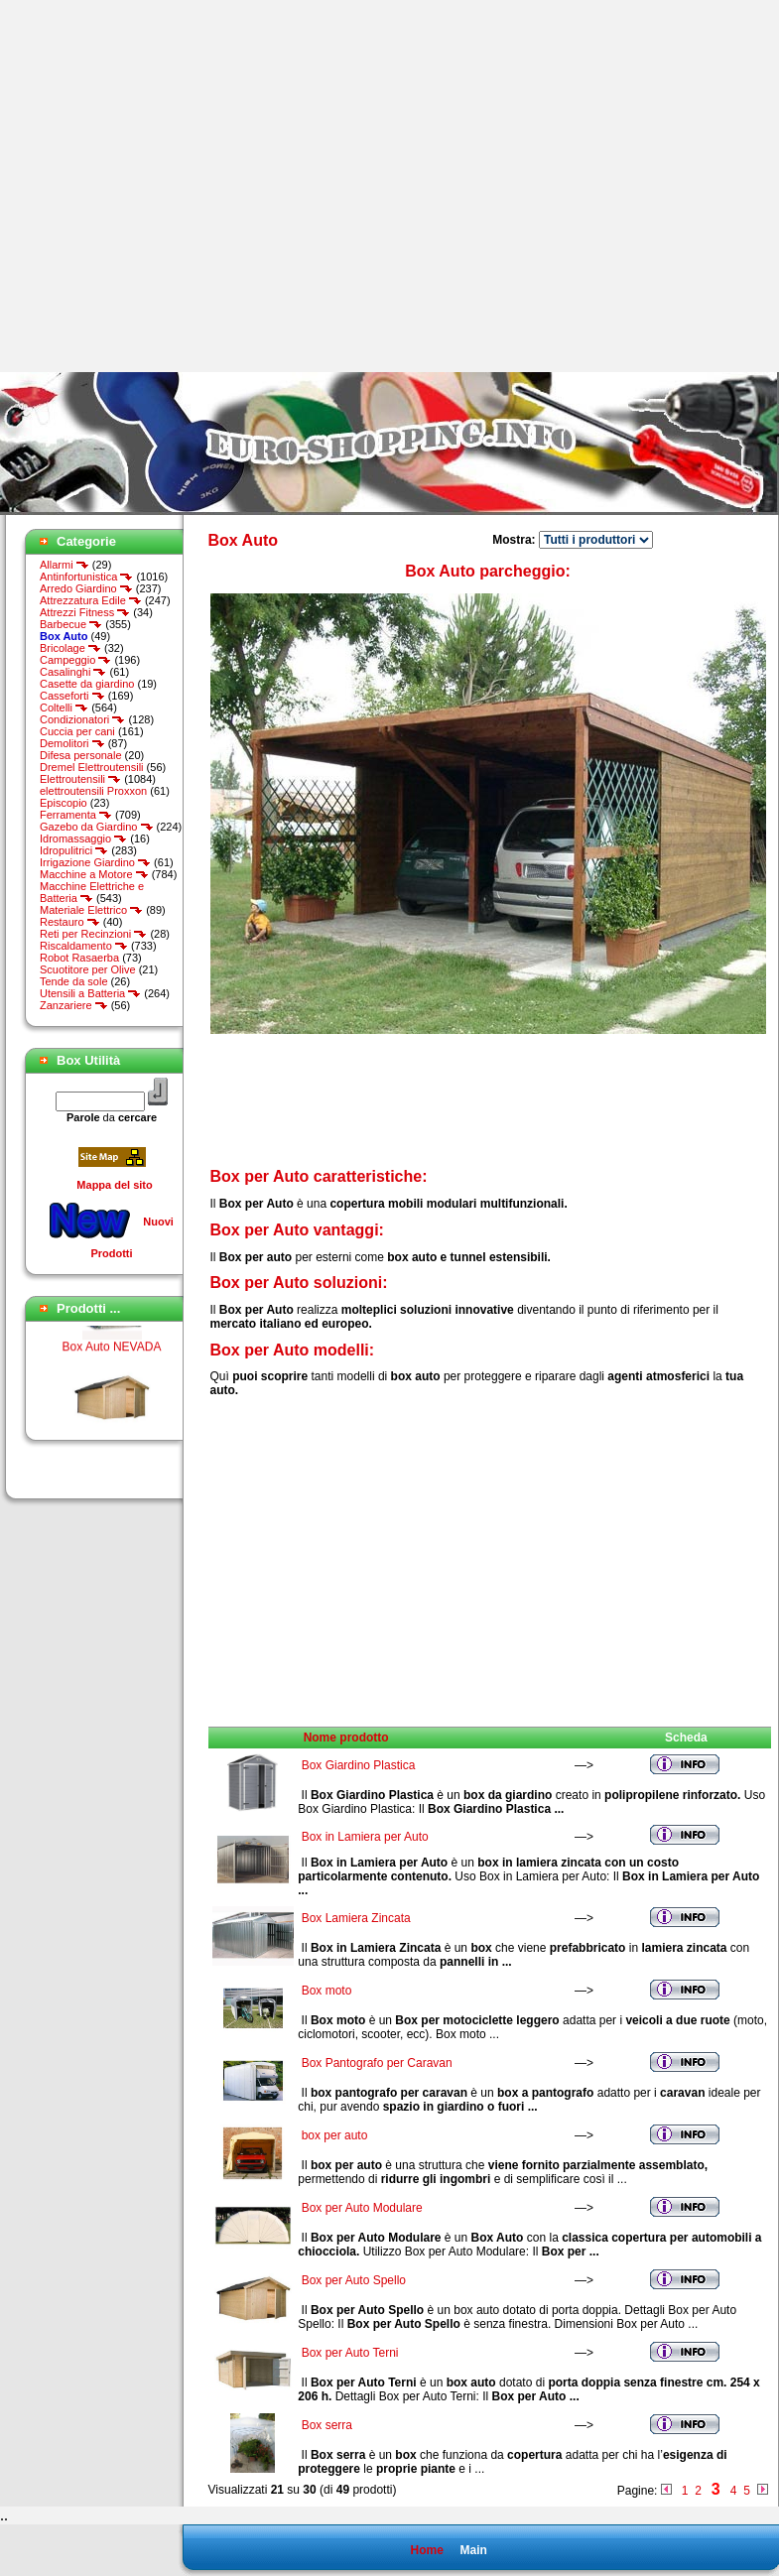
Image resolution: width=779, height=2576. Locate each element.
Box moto (327, 1990)
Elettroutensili (80, 779)
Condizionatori (82, 719)
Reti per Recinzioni (93, 934)
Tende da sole (74, 981)
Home (426, 2550)
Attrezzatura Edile (91, 600)
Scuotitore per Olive (88, 969)
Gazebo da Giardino (97, 827)
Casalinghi (73, 672)
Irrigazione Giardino (95, 862)
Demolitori (72, 743)
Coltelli (64, 707)
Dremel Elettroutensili (92, 767)
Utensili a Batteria (90, 993)
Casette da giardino (87, 684)
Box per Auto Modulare (362, 2208)
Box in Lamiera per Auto (365, 1837)
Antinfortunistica (86, 576)
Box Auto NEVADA (112, 1415)
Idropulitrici (74, 850)
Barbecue (71, 624)
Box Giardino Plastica (359, 1765)
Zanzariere (74, 1005)
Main (472, 2550)
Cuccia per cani (77, 731)
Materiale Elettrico (91, 910)
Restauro (70, 922)
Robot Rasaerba (79, 958)
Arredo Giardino (86, 588)
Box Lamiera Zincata (356, 1918)
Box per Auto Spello (354, 2280)
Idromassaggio (83, 838)
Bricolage (70, 648)
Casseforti (72, 696)
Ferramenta (76, 815)
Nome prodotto (346, 1737)
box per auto (335, 2135)
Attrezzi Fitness (85, 612)
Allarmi (64, 565)
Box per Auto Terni (350, 2353)
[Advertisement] (186, 186)
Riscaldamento (84, 946)
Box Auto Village (111, 1328)
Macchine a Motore (94, 874)
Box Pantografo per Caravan (377, 2063)
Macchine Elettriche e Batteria (92, 892)
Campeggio (75, 660)
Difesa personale (81, 755)
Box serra (327, 2425)
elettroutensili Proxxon (93, 791)
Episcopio (63, 803)
